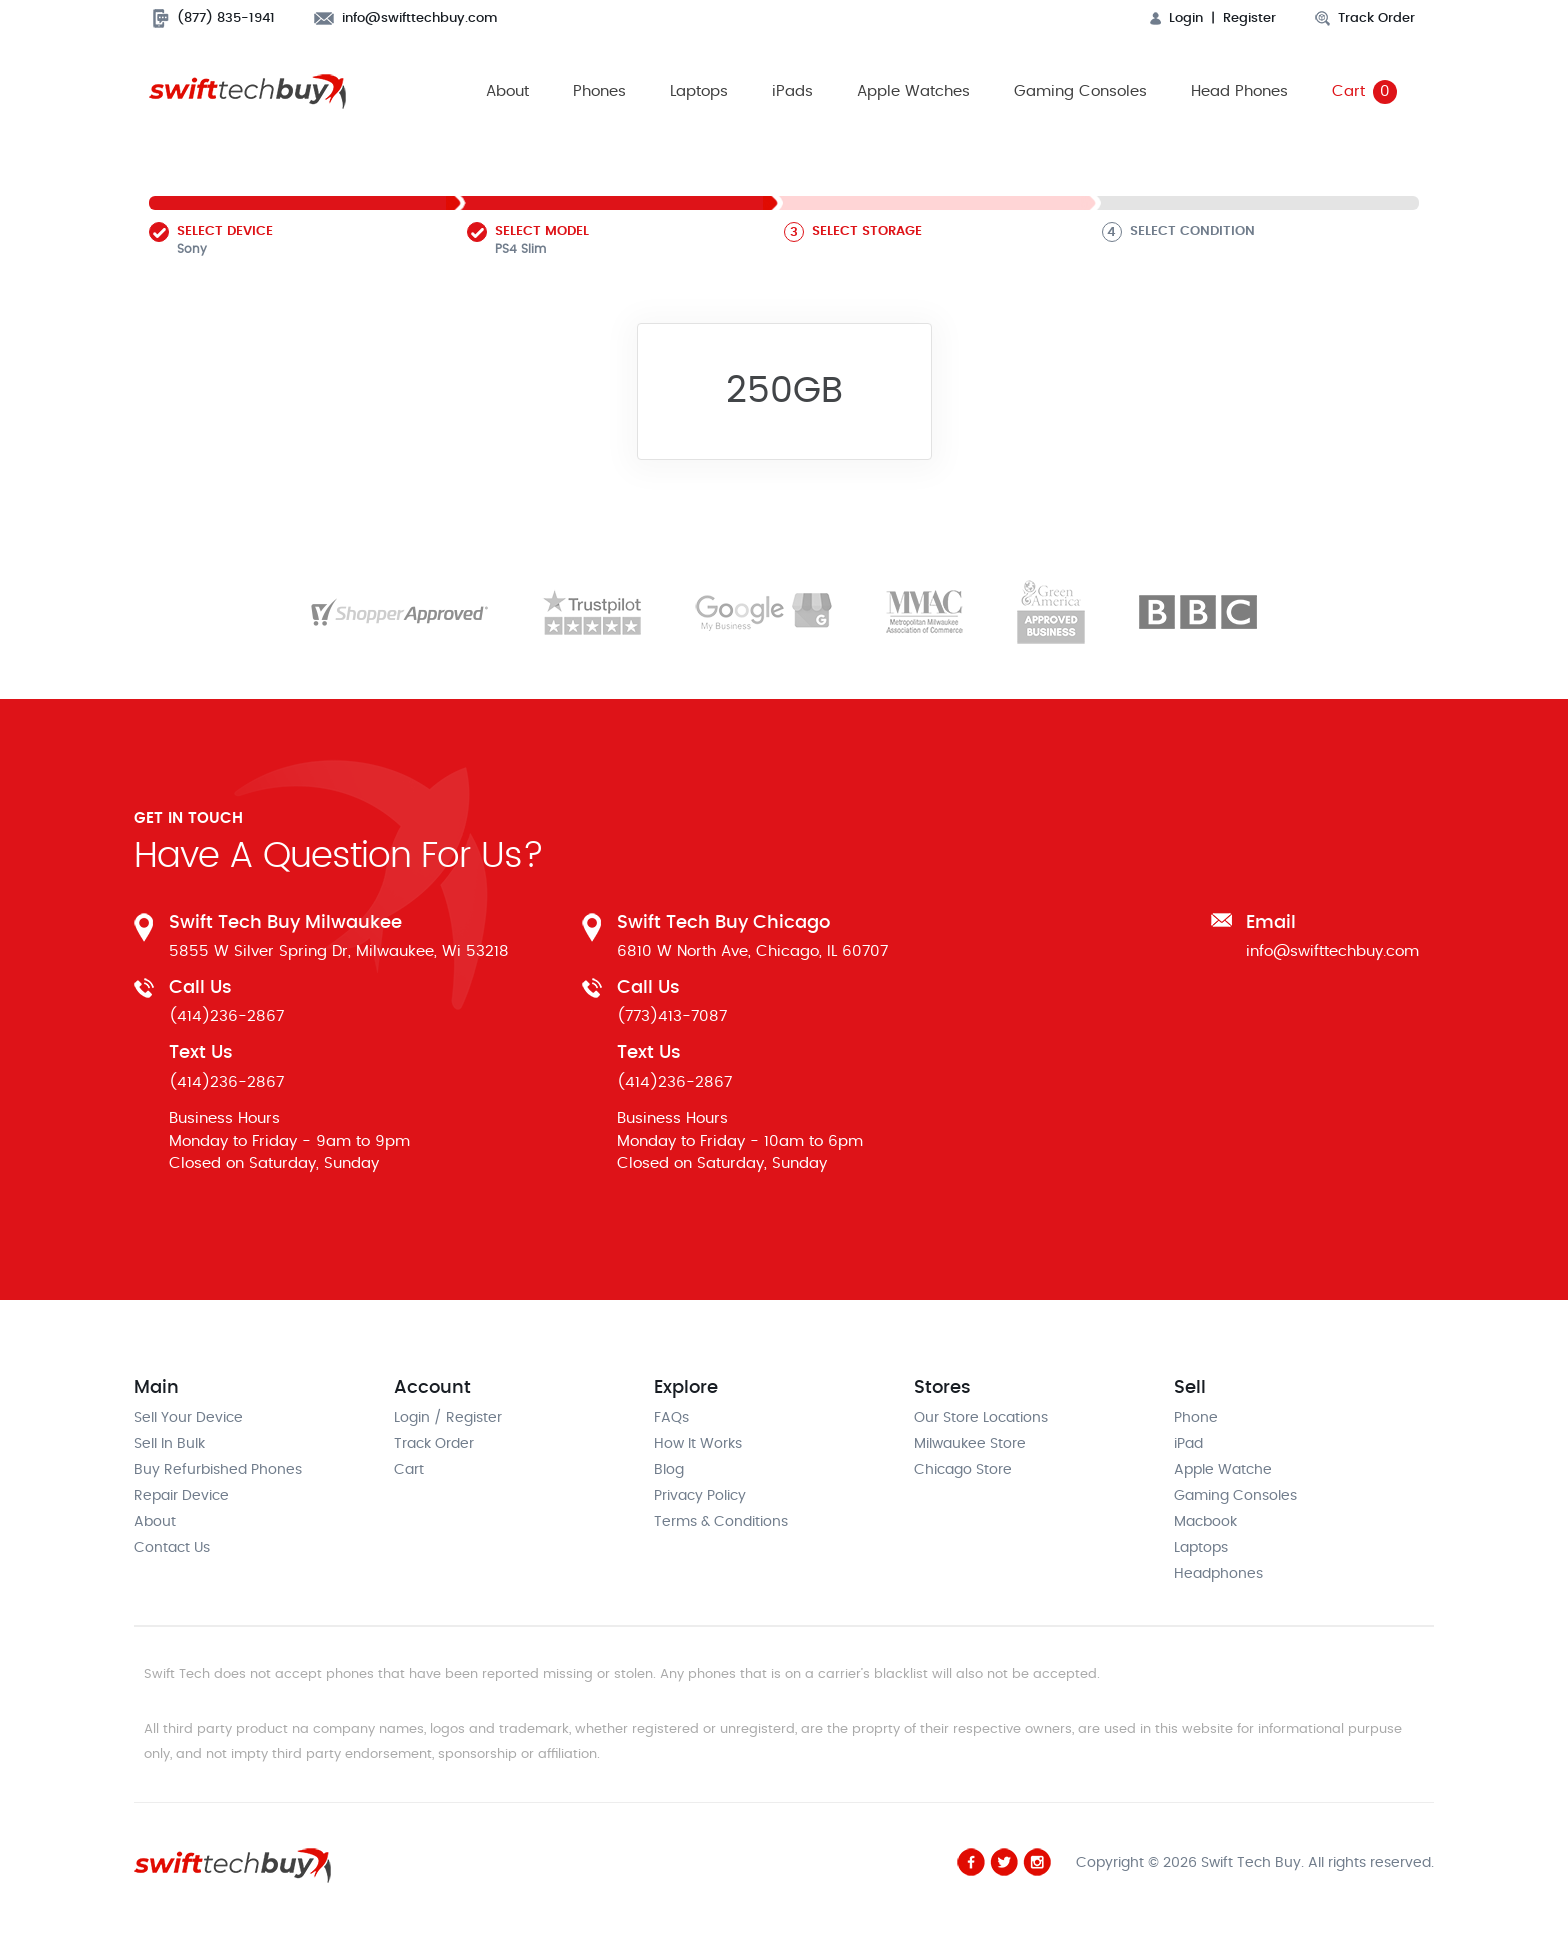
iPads (792, 91)
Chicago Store (963, 1470)
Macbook (1205, 1522)
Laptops (699, 91)
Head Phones (1239, 91)
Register (1249, 18)
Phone (1196, 1418)
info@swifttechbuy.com (406, 18)
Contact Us (172, 1548)
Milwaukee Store (970, 1444)
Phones (599, 91)
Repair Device (181, 1496)
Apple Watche (1223, 1470)
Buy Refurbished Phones (218, 1470)
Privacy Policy (700, 1496)
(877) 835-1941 (214, 18)
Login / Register (448, 1418)
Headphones (1218, 1574)
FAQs (671, 1418)
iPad (1188, 1444)
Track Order (1365, 18)
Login (1176, 18)
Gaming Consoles (1080, 91)
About (507, 91)
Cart (1364, 92)
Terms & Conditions (721, 1522)
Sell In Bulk (169, 1444)
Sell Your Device (188, 1418)
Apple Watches (913, 91)
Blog (669, 1470)
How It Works (698, 1444)
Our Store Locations (981, 1418)
